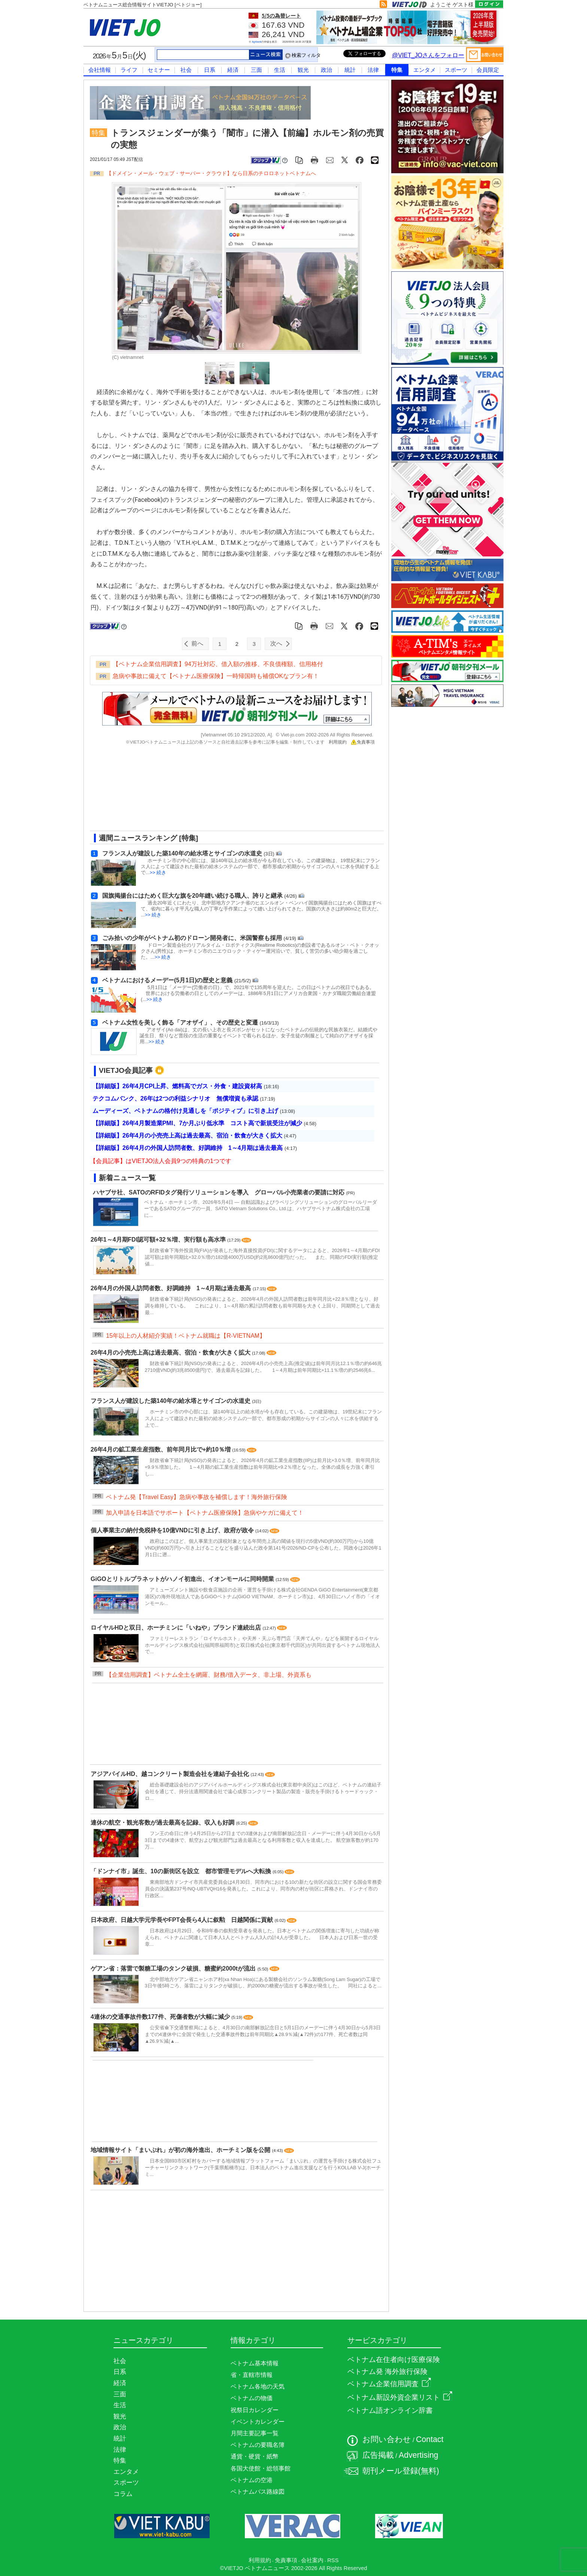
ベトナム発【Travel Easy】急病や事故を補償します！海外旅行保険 (196, 1497)
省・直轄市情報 (252, 2375)
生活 (279, 70)
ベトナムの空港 (252, 2480)
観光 (303, 70)
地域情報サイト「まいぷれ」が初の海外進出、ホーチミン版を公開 (181, 2150)
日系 (209, 70)
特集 (396, 70)
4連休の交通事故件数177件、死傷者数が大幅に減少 (161, 2017)
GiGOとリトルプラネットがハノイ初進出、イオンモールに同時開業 (183, 1579)
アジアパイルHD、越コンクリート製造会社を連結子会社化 (171, 1774)
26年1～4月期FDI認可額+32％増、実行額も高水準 (159, 1239)
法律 (373, 70)
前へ (197, 643)
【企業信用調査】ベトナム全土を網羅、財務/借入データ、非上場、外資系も (208, 1675)
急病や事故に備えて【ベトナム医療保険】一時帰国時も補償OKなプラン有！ (216, 676)
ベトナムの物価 (252, 2398)
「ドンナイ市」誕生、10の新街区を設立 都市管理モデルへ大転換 (182, 1871)
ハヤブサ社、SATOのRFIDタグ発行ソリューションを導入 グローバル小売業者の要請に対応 (218, 1192)
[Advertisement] (230, 790)
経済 (232, 70)
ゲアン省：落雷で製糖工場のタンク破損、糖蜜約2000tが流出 (174, 1968)
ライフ (129, 70)
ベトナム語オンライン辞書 (390, 2410)
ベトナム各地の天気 (258, 2386)
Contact (430, 2439)
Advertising (418, 2455)
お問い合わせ (386, 2439)
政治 (326, 70)
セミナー (158, 70)
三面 (256, 70)
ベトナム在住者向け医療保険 (393, 2359)
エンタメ (424, 70)
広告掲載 (378, 2455)
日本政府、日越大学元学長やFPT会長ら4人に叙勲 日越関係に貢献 (183, 1920)
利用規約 (338, 742)
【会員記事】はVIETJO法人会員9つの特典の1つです (160, 1161)
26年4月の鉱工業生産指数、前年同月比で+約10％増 (161, 1449)
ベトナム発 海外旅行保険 (387, 2371)
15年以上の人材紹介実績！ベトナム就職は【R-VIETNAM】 (185, 1336)
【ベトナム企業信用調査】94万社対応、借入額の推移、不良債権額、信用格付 (218, 664)
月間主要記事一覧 (255, 2433)
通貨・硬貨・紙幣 (255, 2456)
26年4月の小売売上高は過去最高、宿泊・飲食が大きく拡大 (171, 1352)
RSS (332, 2560)
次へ (276, 643)
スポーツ (456, 70)
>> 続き (158, 872)
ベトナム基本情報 (255, 2363)
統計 (350, 70)
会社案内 (312, 2560)
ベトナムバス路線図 (258, 2491)
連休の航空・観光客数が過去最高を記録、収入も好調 (163, 1822)
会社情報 (99, 70)
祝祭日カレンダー (255, 2410)
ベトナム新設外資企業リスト (399, 2397)
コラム (123, 2493)
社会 (186, 70)
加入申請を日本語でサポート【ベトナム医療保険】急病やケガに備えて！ (205, 1513)
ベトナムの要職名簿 (258, 2445)
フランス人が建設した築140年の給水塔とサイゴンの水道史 (171, 1401)
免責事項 (363, 742)
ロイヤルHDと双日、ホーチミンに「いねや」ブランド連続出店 (177, 1627)
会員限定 (488, 70)
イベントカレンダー (258, 2421)
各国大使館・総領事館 (261, 2468)
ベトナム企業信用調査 (389, 2384)
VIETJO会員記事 (126, 1070)
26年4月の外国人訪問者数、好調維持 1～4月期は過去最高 (172, 1288)
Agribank (257, 41)
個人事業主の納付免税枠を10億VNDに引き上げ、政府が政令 (173, 1530)
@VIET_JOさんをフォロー (428, 55)
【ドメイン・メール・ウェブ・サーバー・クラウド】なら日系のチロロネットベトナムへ (211, 173)
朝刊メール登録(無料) (400, 2470)
